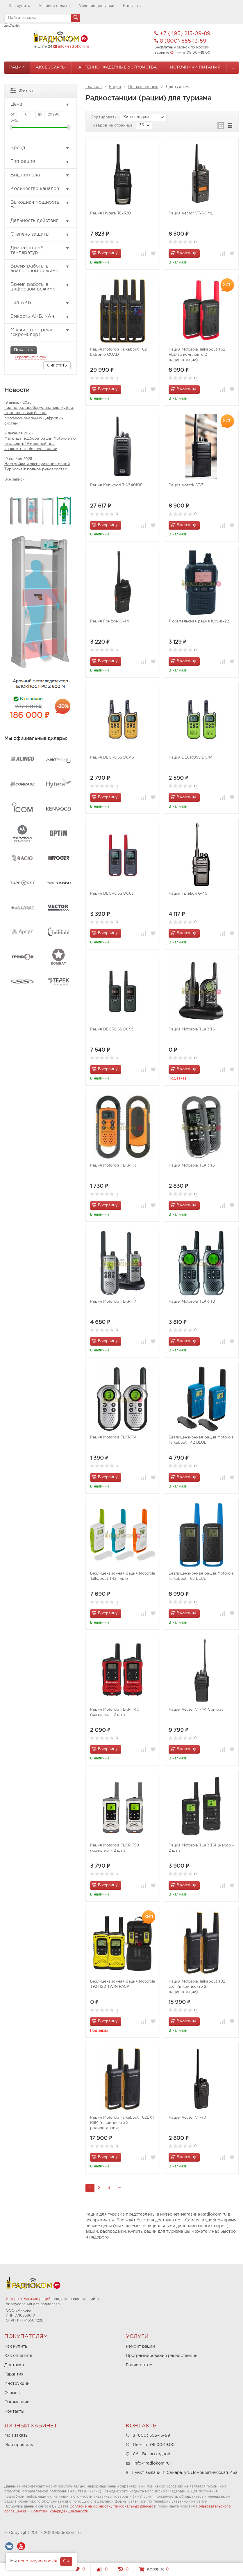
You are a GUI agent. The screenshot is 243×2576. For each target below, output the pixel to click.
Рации (17, 67)
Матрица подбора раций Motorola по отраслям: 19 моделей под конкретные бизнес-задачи (40, 444)
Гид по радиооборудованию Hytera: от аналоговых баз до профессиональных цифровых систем (39, 415)
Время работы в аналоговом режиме (40, 268)
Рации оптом (139, 2365)
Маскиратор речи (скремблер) (40, 332)
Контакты (132, 6)
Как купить (19, 6)
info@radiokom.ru (73, 46)
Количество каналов (40, 189)
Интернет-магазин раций (28, 2299)
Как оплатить (18, 2355)
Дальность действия (40, 221)
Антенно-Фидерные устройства (117, 67)
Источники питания (195, 67)
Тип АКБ (40, 303)
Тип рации (40, 161)
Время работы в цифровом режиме (40, 286)
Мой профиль (18, 2445)
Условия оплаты (54, 6)
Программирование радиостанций (162, 2355)
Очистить (57, 365)
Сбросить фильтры (31, 357)
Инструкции (17, 2383)
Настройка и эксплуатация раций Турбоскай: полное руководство (37, 467)
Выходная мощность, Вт (40, 204)
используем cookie (37, 2561)
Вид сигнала (40, 175)
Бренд (40, 148)
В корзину (105, 252)
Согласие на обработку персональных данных (111, 2506)
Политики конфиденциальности (59, 2511)
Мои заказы (16, 2435)
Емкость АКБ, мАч (40, 316)
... (232, 67)
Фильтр (23, 90)
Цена (40, 104)
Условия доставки (96, 6)
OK (66, 2561)
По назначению (143, 87)
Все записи (14, 479)
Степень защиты (40, 234)
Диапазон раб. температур (40, 250)
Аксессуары (51, 67)
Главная (93, 87)
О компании (17, 2402)
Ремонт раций (140, 2346)
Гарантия (14, 2374)
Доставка (14, 2365)
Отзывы (12, 2393)
